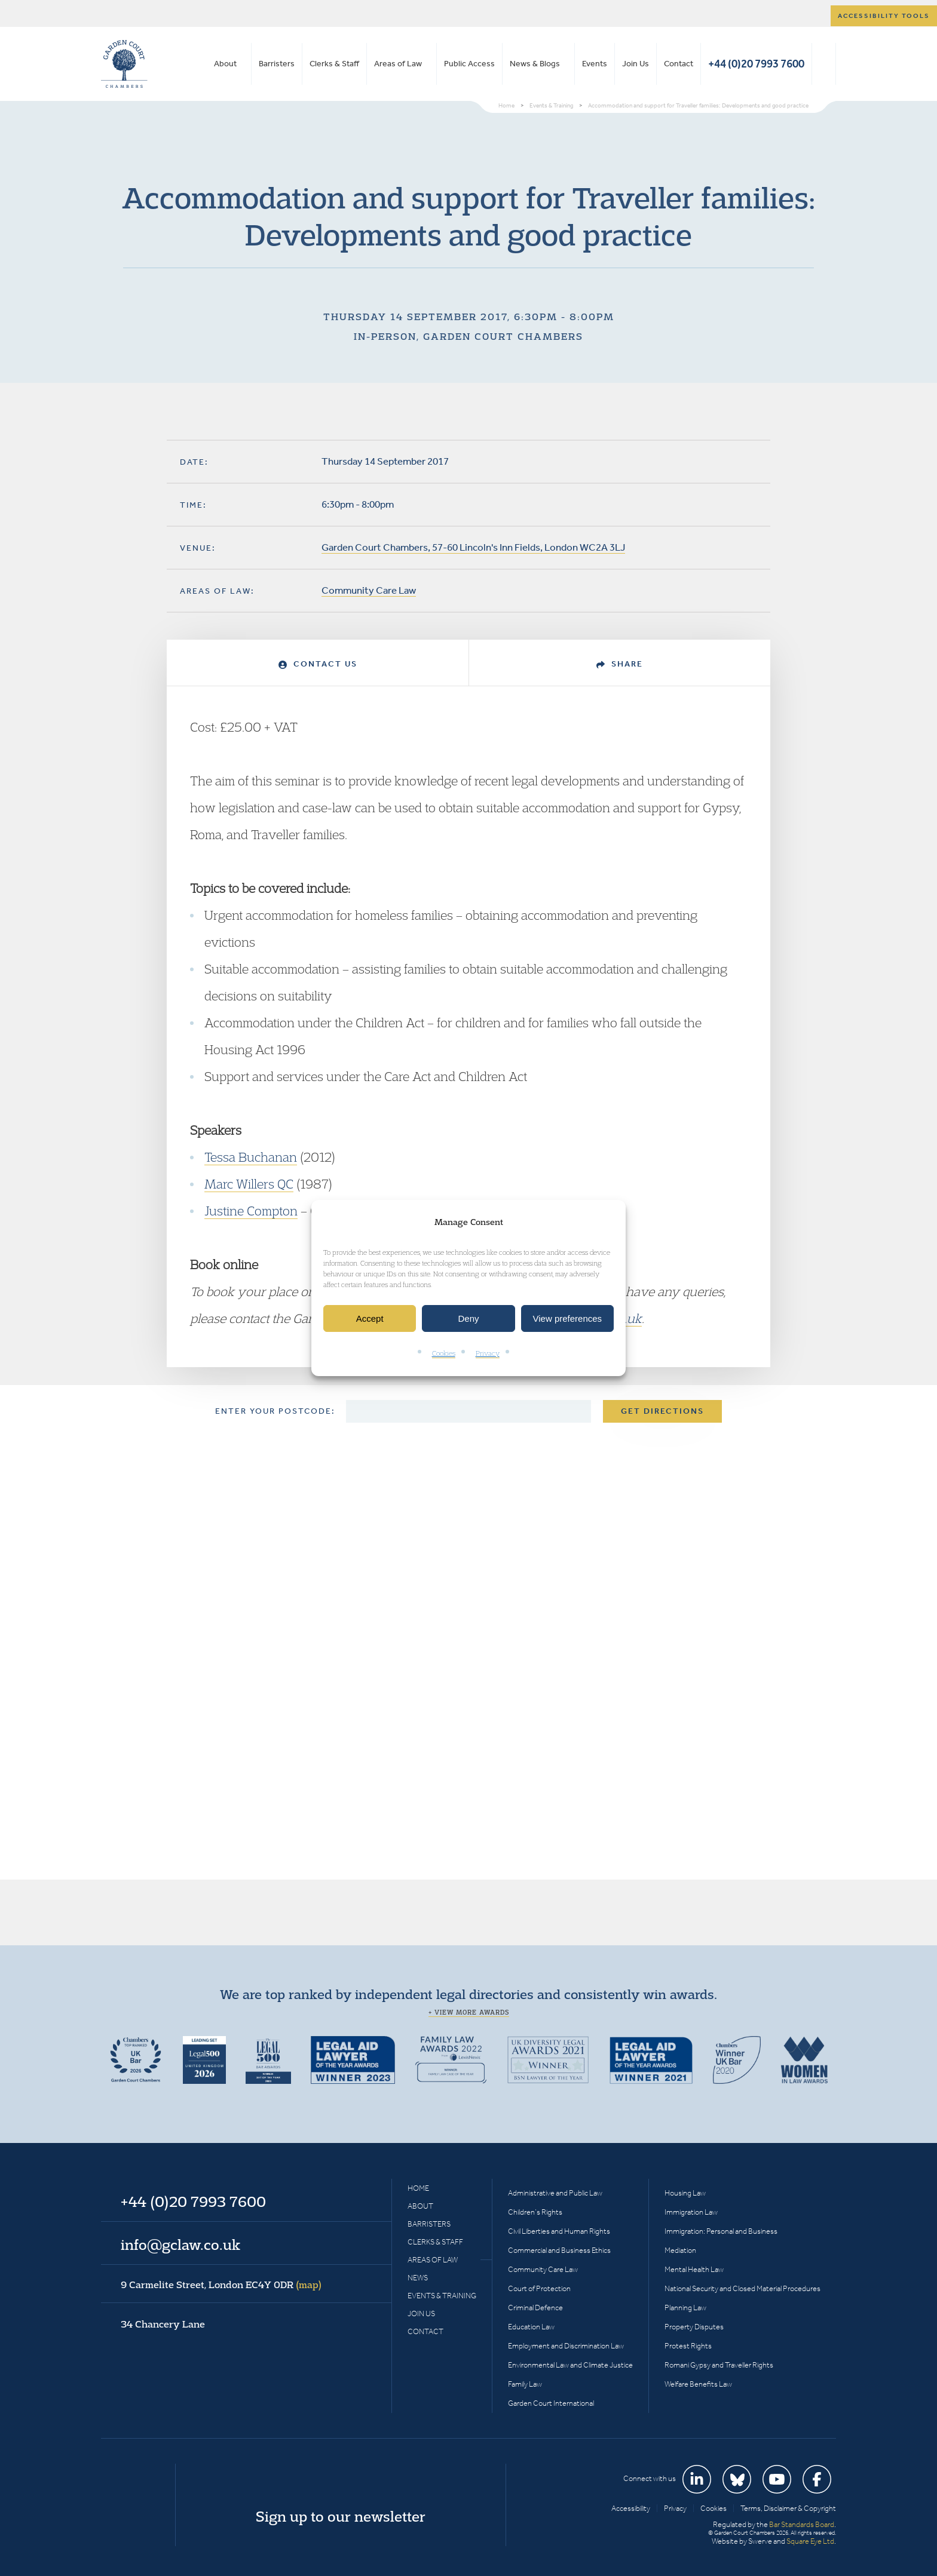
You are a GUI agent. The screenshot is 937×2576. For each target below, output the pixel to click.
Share (619, 664)
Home (418, 2188)
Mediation (680, 2250)
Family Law (525, 2384)
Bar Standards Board (801, 2524)
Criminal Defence (535, 2307)
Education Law (531, 2326)
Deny (468, 1318)
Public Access (469, 64)
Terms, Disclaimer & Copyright (788, 2508)
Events (594, 64)
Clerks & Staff (334, 64)
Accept (370, 1318)
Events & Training (442, 2295)
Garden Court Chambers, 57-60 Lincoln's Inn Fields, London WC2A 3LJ (473, 547)
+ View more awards (468, 2012)
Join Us (635, 64)
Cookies (443, 1353)
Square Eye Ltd (810, 2541)
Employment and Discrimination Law (566, 2345)
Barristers (277, 64)
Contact (678, 64)
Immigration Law (691, 2211)
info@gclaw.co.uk (180, 2244)
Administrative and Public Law (555, 2192)
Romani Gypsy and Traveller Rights (719, 2364)
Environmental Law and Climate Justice (570, 2364)
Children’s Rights (535, 2211)
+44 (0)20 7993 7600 (756, 63)
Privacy (488, 1353)
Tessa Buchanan (250, 1157)
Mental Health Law (694, 2269)
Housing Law (685, 2192)
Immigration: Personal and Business (721, 2231)
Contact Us (317, 664)
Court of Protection (539, 2288)
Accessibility (630, 2508)
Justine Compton (251, 1210)
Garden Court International (551, 2403)
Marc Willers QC (248, 1184)
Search (824, 64)
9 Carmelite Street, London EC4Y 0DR (221, 2285)
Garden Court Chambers (124, 64)
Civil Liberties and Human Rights (559, 2231)
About (225, 64)
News (418, 2277)
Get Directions (662, 1411)
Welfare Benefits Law (698, 2384)
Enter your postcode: (275, 1411)
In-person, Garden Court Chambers (468, 336)
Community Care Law (368, 590)
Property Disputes (694, 2326)
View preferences (567, 1318)
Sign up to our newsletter (340, 2516)
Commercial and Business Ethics (559, 2250)
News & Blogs (535, 64)
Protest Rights (688, 2345)
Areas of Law (398, 64)
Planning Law (685, 2307)
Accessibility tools (884, 16)
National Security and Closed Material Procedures (742, 2288)
